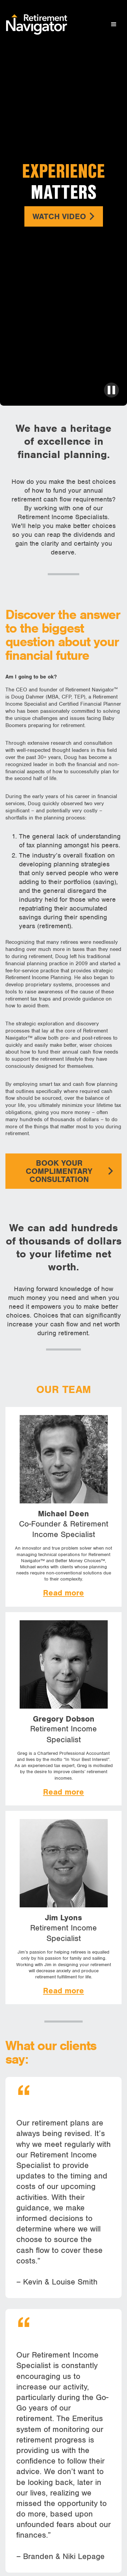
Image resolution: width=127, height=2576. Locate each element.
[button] (114, 24)
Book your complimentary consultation (69, 1171)
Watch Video (64, 216)
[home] (35, 24)
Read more (63, 1593)
